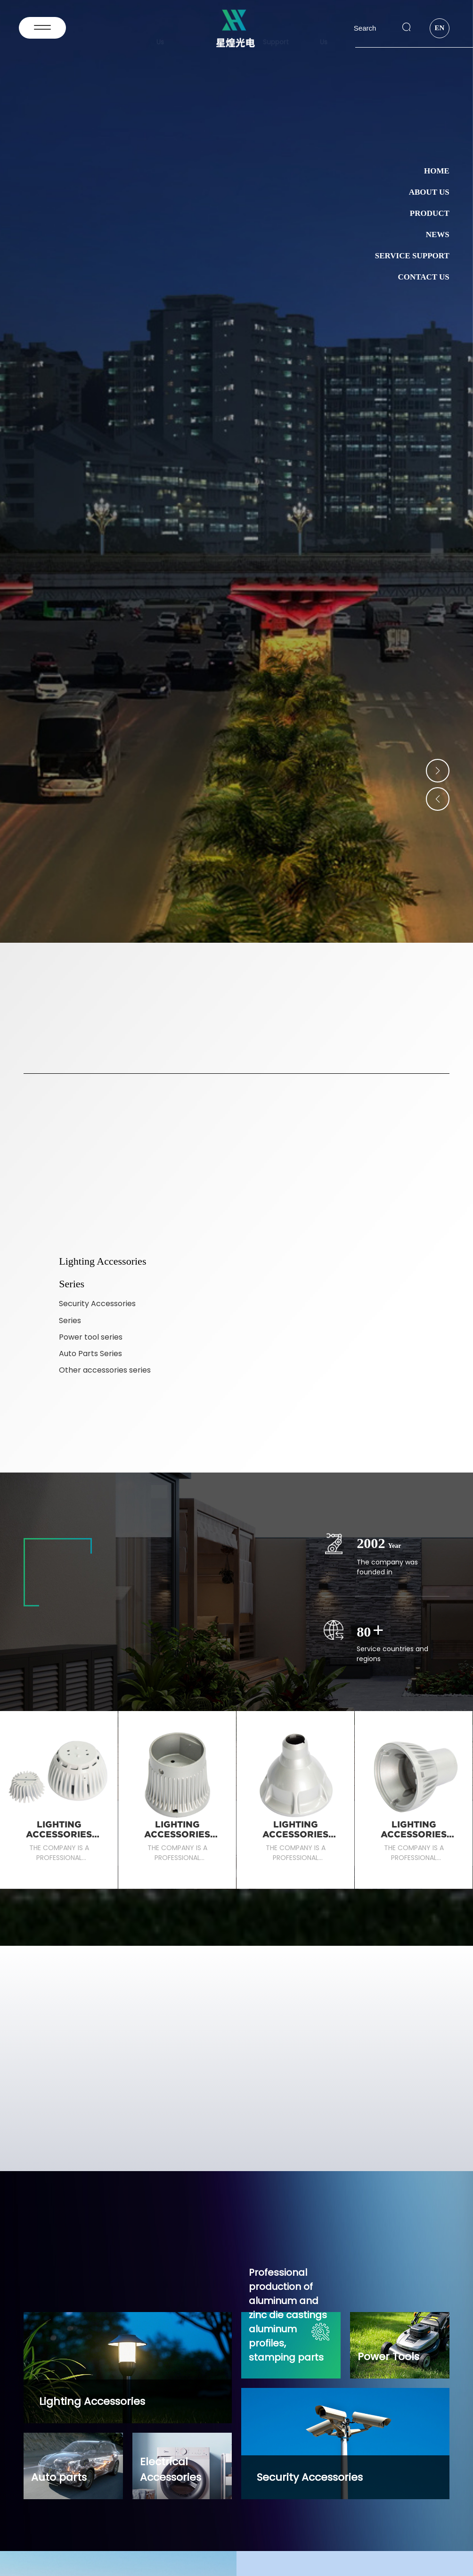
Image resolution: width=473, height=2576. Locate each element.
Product (429, 213)
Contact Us (423, 276)
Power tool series (90, 1337)
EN (439, 28)
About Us (429, 192)
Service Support (412, 255)
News (437, 234)
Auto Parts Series (90, 1353)
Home (436, 170)
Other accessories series (105, 1370)
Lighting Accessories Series (59, 1834)
